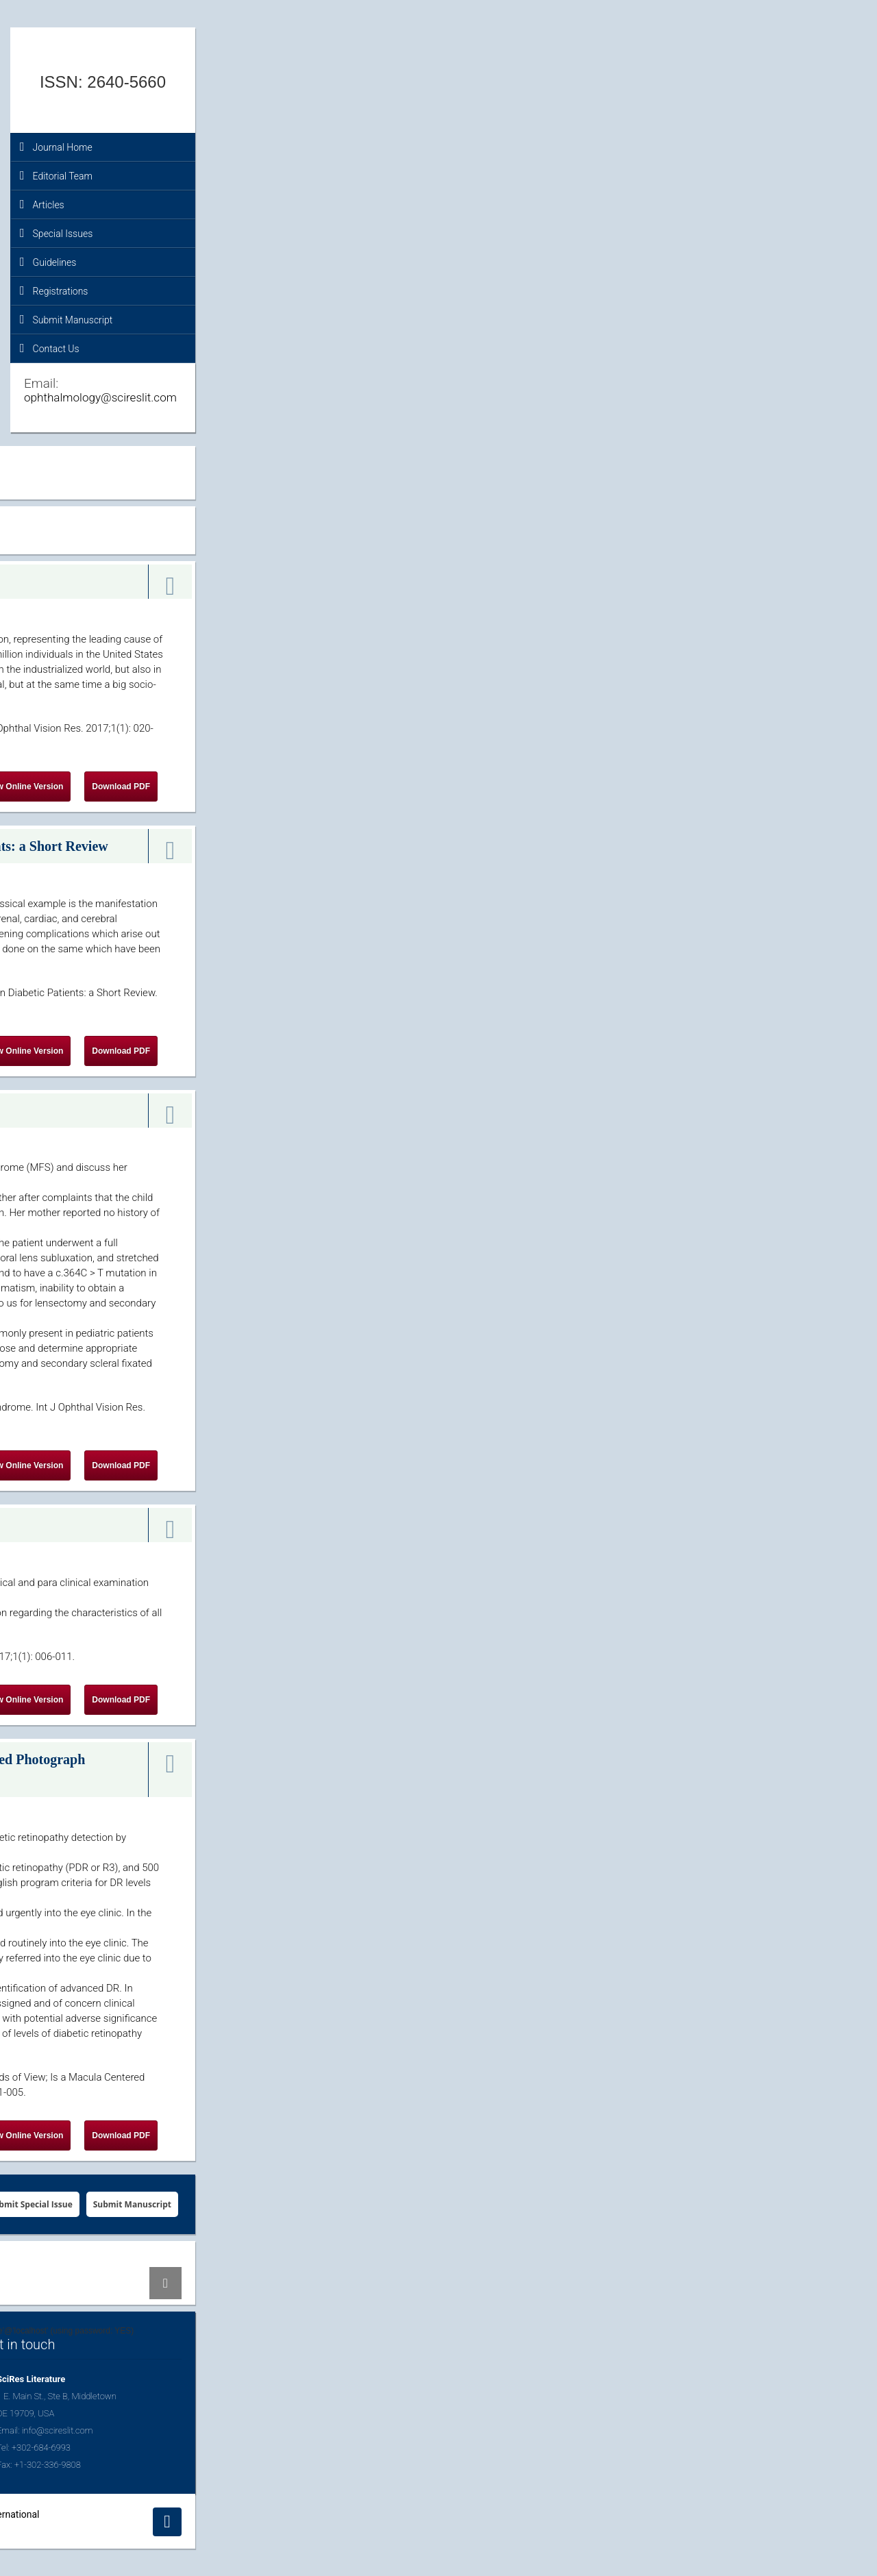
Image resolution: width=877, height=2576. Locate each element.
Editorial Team (56, 175)
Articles (42, 204)
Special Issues (56, 233)
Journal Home (56, 146)
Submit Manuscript (66, 319)
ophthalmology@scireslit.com (100, 397)
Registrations (54, 290)
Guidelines (48, 262)
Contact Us (49, 348)
